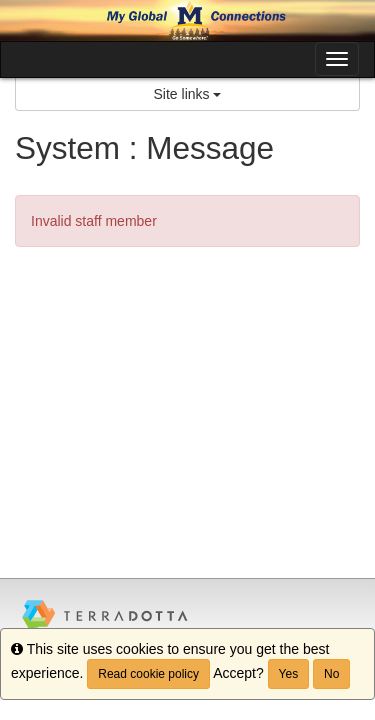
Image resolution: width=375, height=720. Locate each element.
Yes (289, 674)
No (331, 674)
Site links (188, 94)
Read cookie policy (148, 674)
